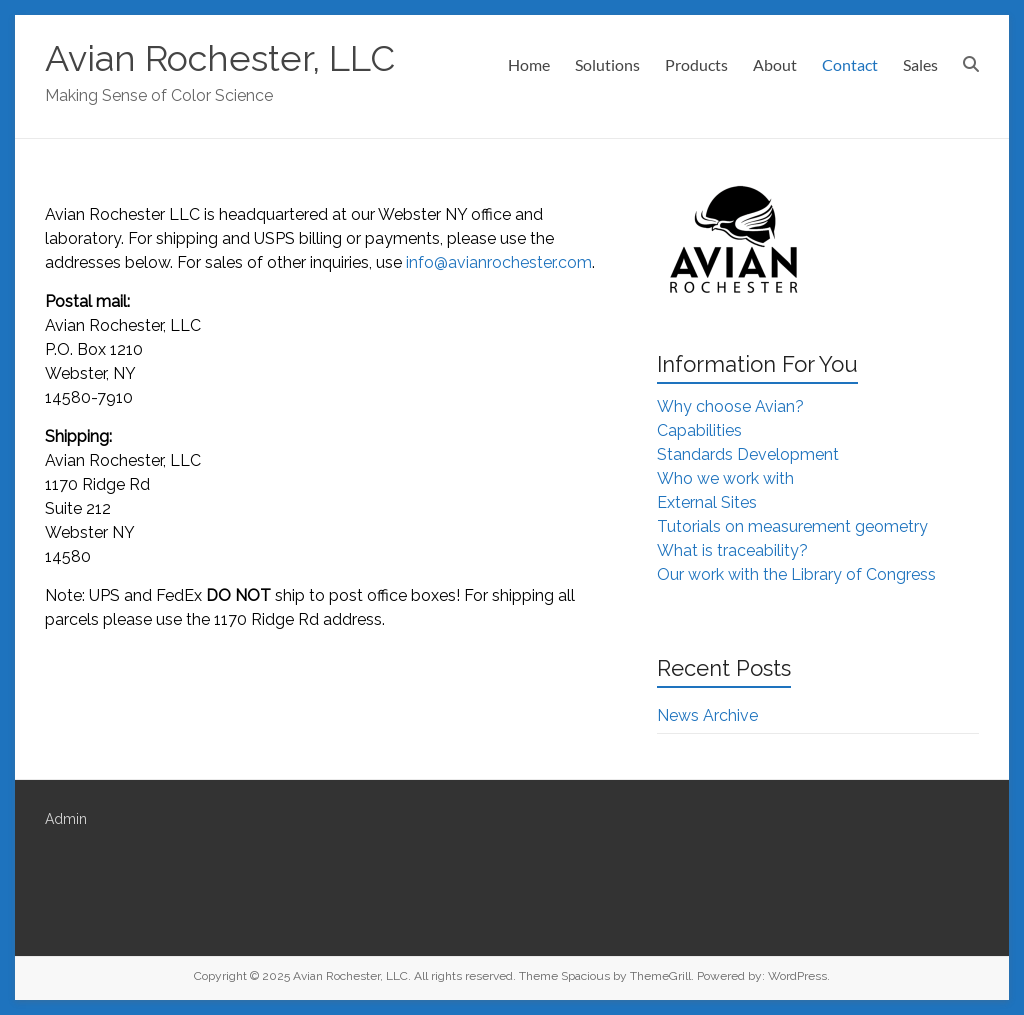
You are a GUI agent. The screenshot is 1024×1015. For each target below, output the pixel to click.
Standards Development (748, 454)
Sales (920, 64)
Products (696, 64)
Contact (850, 64)
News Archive (707, 715)
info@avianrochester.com (499, 262)
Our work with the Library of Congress (796, 574)
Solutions (607, 64)
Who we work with (725, 478)
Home (529, 64)
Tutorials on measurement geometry (792, 526)
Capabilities (699, 430)
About (775, 64)
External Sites (707, 502)
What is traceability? (732, 550)
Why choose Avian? (730, 406)
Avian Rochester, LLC (220, 58)
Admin (66, 819)
